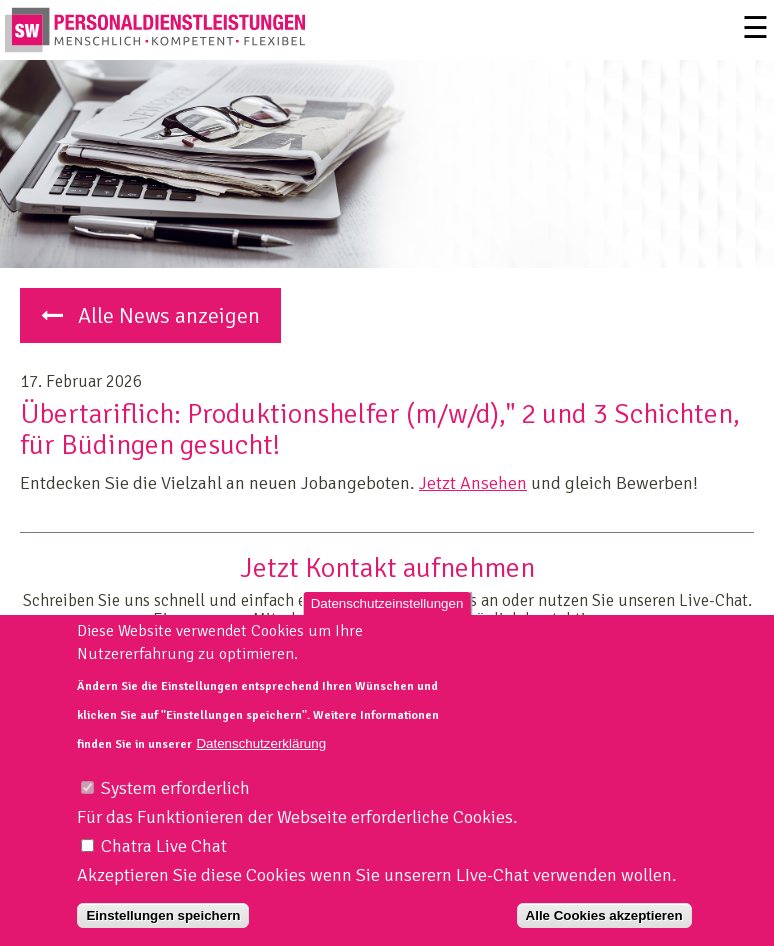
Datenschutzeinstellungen (387, 623)
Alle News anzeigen (150, 315)
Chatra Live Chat (164, 866)
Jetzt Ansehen (473, 483)
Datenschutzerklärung (261, 763)
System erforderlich (175, 809)
